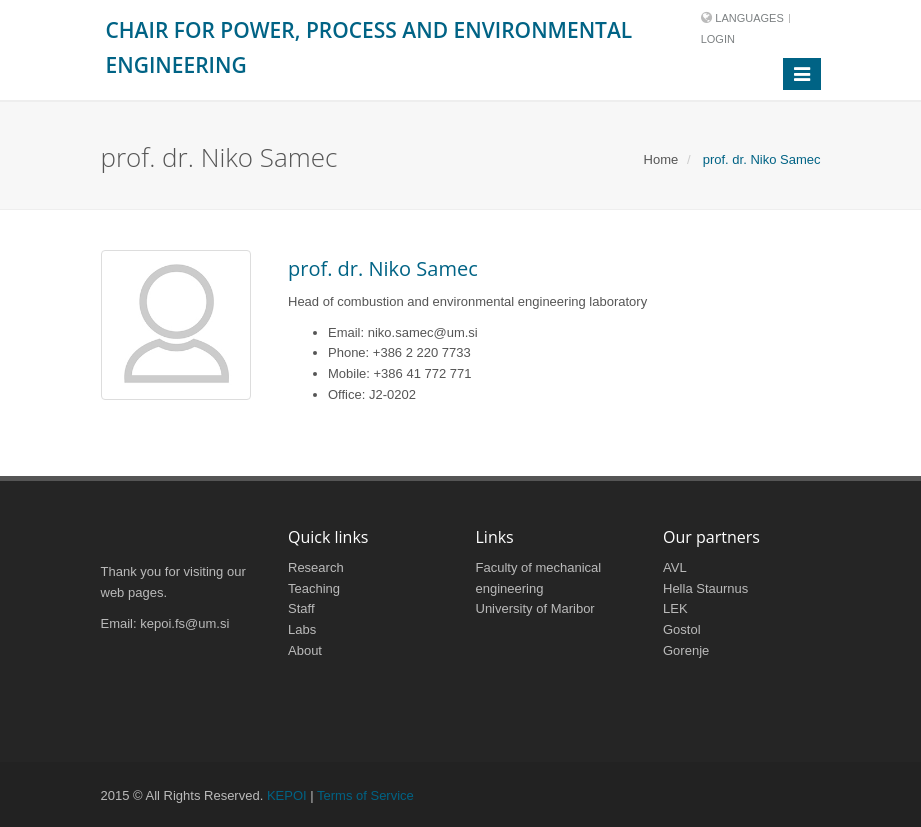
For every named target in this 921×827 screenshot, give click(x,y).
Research (316, 567)
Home (661, 159)
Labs (302, 629)
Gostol (682, 629)
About (305, 650)
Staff (301, 608)
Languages (749, 18)
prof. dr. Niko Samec (383, 268)
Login (718, 39)
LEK (675, 608)
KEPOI (287, 795)
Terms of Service (365, 795)
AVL (675, 567)
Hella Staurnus (705, 588)
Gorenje (686, 650)
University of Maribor (535, 608)
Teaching (314, 588)
